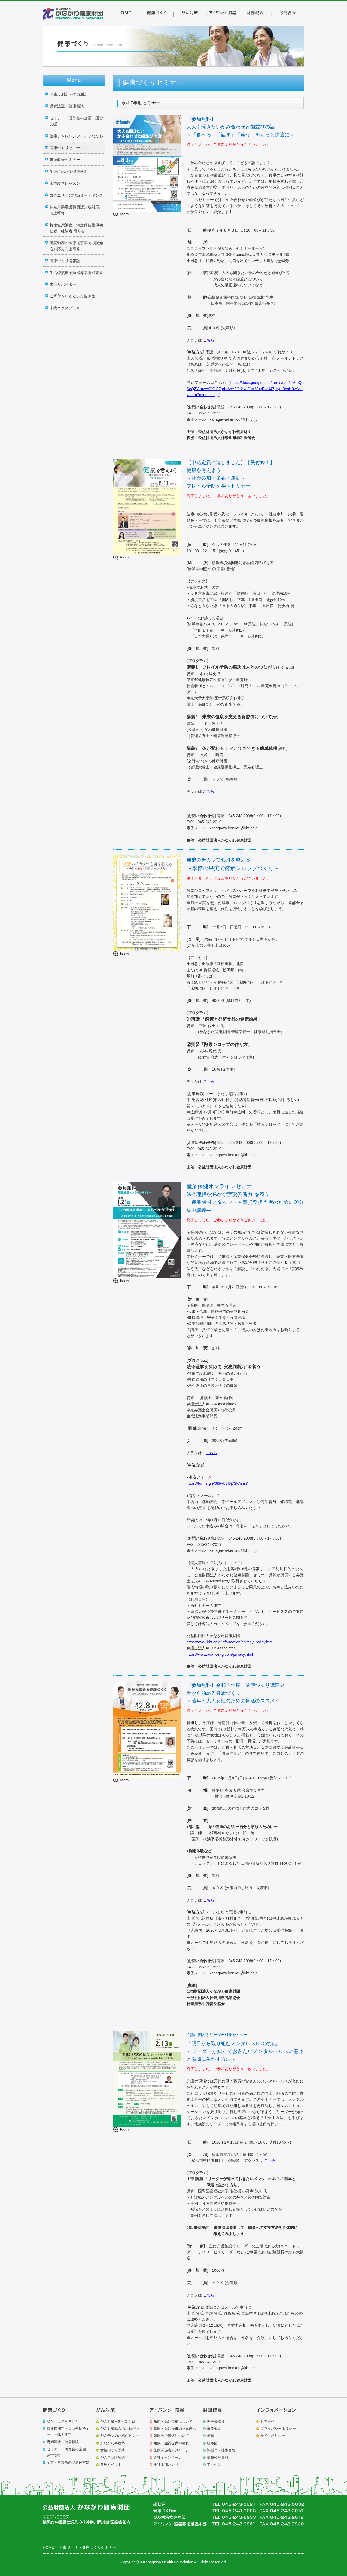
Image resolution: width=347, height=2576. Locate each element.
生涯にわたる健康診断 (69, 171)
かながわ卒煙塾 (112, 2443)
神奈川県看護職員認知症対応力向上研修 (76, 210)
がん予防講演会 (112, 2457)
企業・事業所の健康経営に (68, 2462)
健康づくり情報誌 (65, 260)
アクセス (214, 2465)
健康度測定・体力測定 (69, 94)
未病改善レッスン (65, 183)
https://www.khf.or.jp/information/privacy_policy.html (230, 1642)
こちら (208, 340)
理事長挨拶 (216, 2421)
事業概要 (214, 2429)
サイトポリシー (272, 2436)
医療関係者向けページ (171, 2450)
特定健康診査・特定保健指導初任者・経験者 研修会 (76, 228)
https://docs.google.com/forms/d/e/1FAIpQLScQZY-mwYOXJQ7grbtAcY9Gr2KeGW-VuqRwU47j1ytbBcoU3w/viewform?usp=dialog (245, 388)
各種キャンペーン (168, 2457)
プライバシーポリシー (278, 2429)
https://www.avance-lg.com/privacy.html (220, 1654)
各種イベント (110, 2465)
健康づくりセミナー (67, 148)
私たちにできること (63, 2421)
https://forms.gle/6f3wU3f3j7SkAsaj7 (217, 1483)
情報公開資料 (217, 2457)
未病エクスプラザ (65, 308)
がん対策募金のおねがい (119, 2429)
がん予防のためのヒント (119, 2436)
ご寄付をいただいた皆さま (72, 296)
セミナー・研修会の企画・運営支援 (76, 121)
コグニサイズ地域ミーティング (76, 195)
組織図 (212, 2443)
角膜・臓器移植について (173, 2421)
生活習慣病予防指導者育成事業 (76, 272)
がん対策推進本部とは (118, 2421)
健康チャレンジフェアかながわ (76, 136)
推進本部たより (166, 2465)
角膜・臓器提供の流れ (171, 2443)
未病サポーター (63, 284)
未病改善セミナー (65, 159)
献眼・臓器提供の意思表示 (175, 2429)
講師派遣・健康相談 (67, 106)
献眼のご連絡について (171, 2436)
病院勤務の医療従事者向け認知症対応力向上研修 (76, 246)
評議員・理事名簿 (221, 2450)
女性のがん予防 (112, 2450)
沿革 (210, 2436)
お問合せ (267, 2421)
